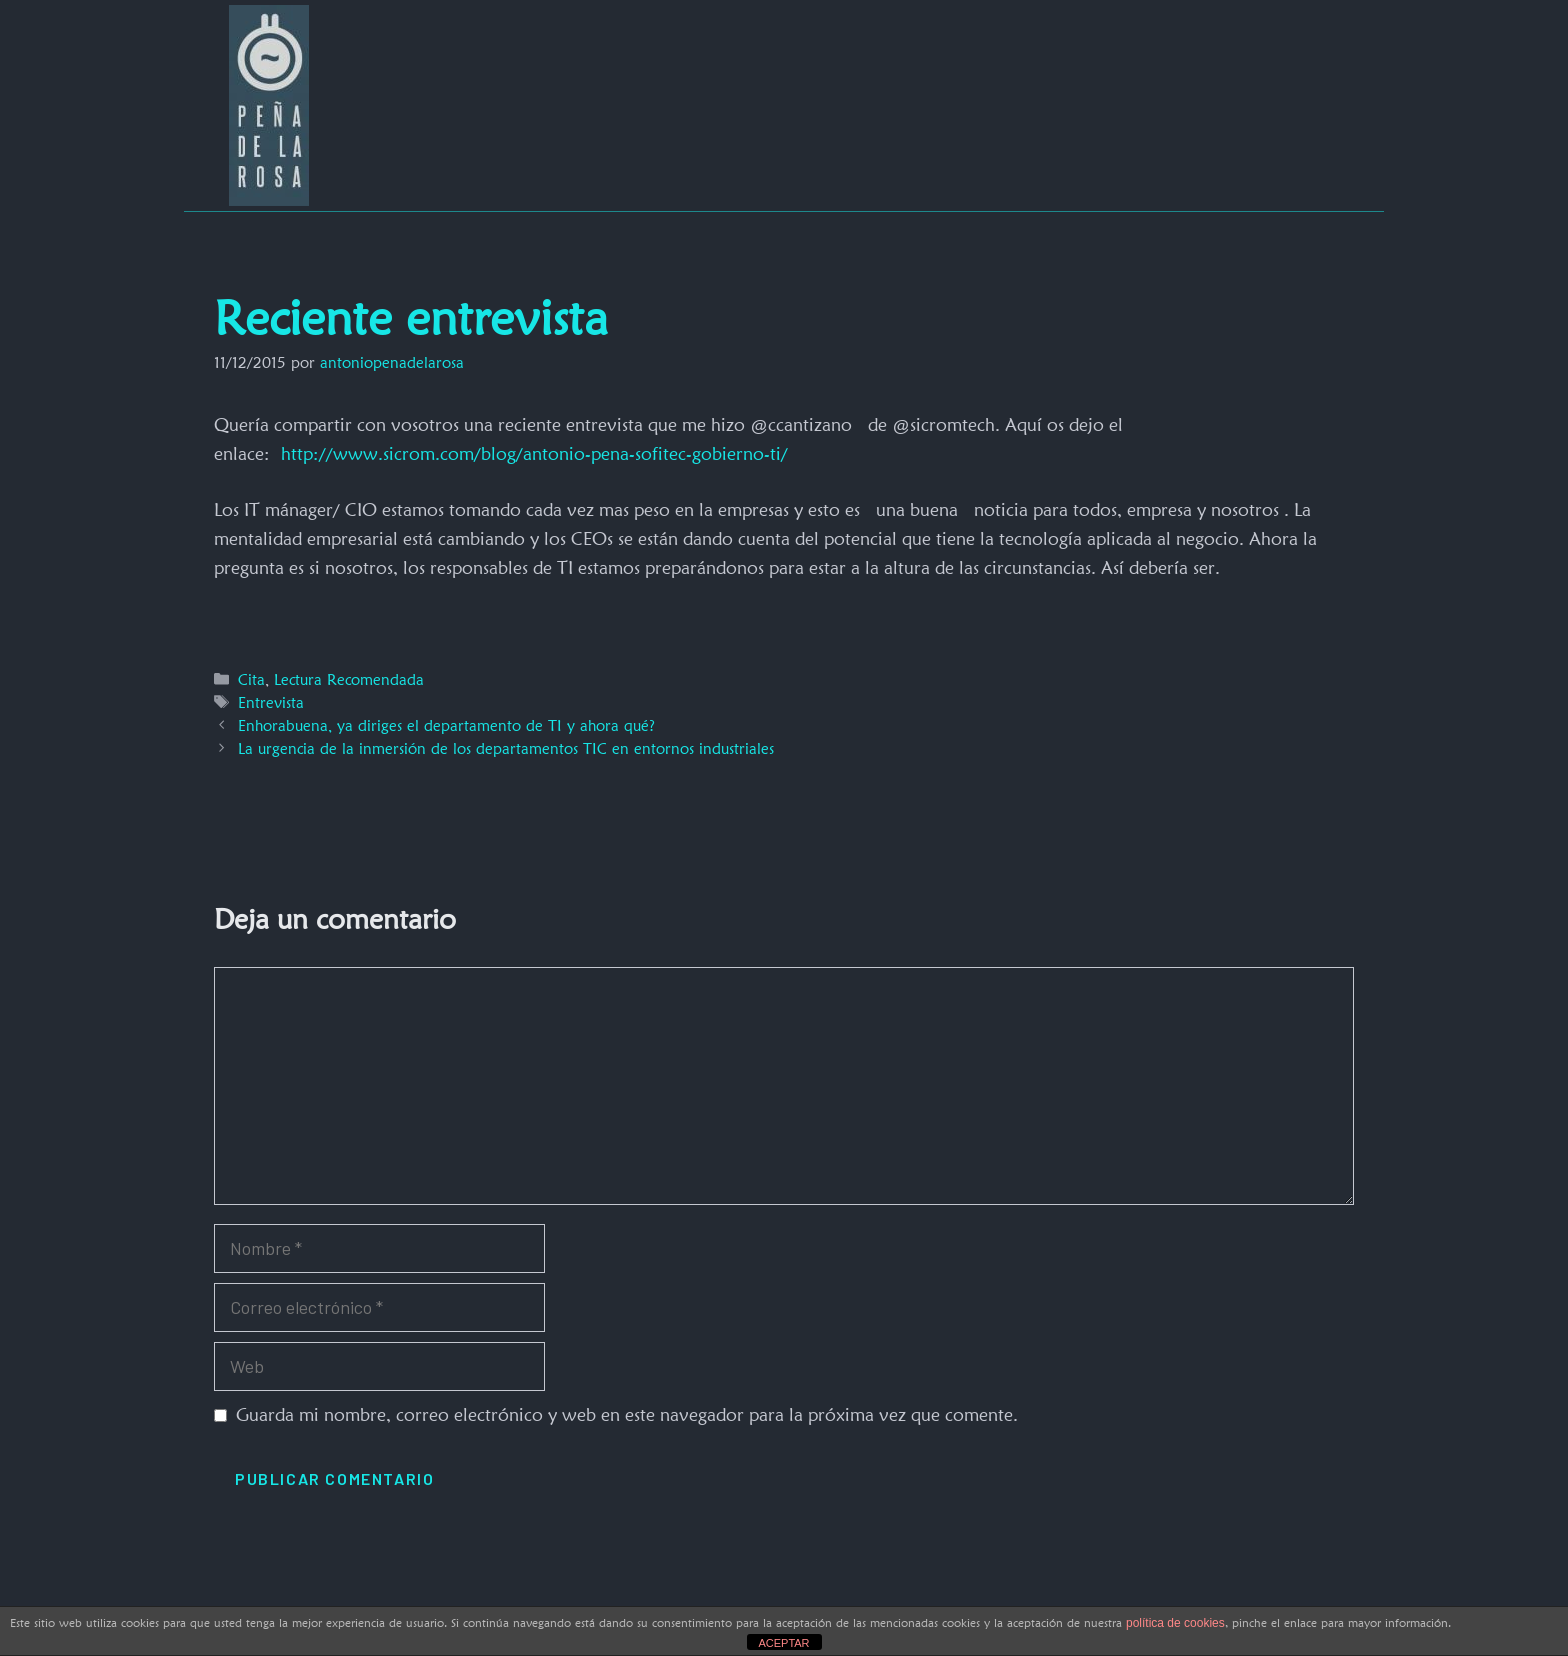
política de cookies (1175, 1623)
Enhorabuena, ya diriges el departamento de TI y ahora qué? (446, 725)
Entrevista (271, 702)
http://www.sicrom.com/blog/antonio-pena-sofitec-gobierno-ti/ (534, 453)
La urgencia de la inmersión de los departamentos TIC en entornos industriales (506, 748)
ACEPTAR (783, 1643)
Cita (251, 679)
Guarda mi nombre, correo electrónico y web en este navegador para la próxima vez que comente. (627, 1414)
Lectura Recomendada (349, 679)
